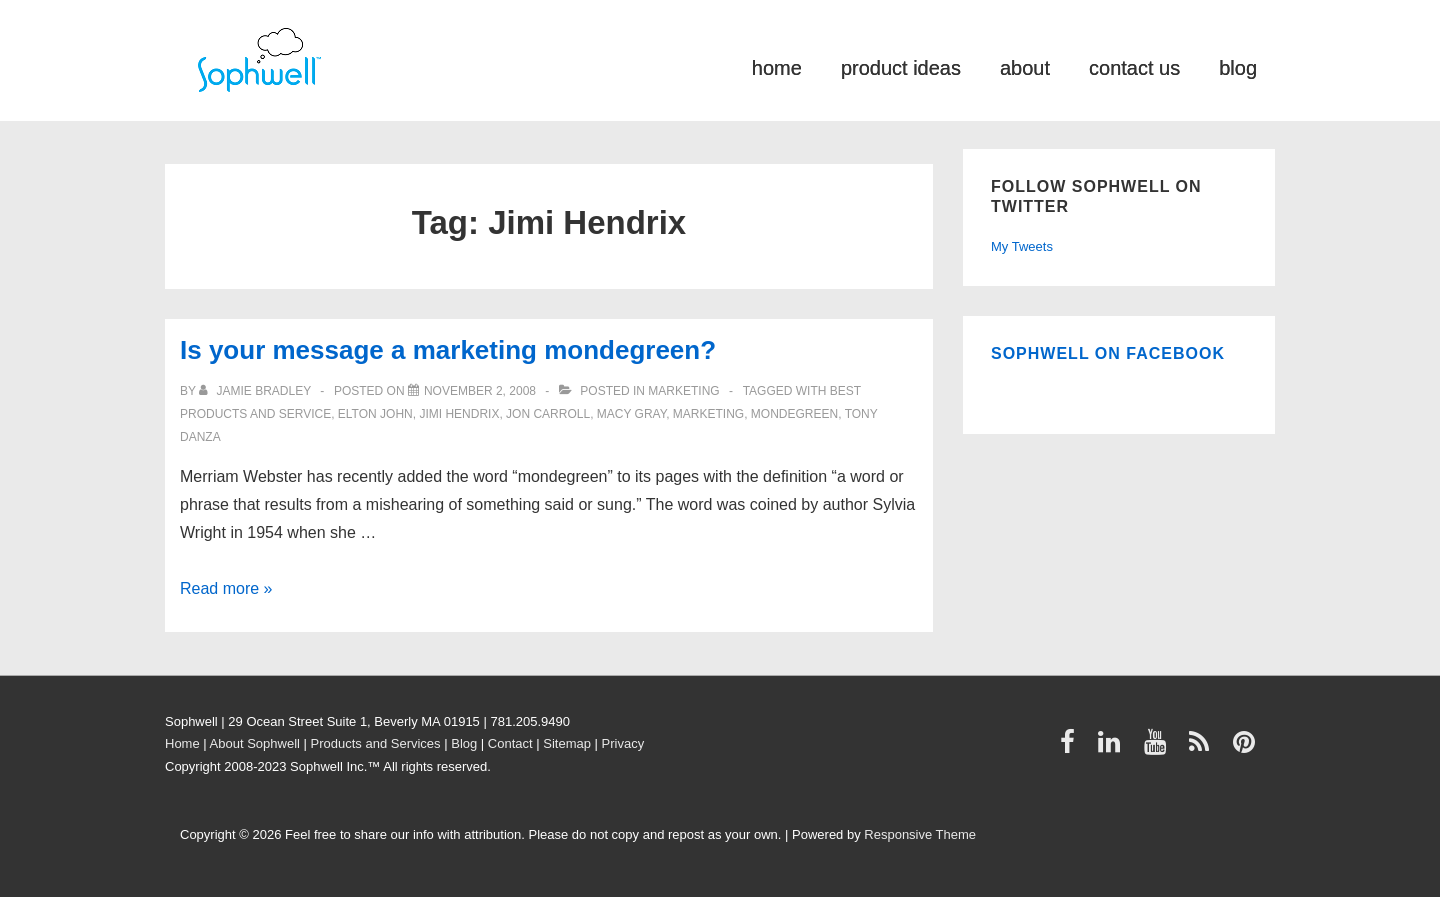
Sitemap (567, 743)
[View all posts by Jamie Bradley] (256, 391)
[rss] (1203, 748)
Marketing (683, 391)
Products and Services (376, 743)
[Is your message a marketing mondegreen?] (480, 391)
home (777, 66)
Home (182, 743)
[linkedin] (1113, 748)
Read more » (226, 588)
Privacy (623, 743)
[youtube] (1159, 748)
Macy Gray (631, 414)
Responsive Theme (920, 834)
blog (1238, 66)
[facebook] (1072, 748)
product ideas (901, 66)
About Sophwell (255, 743)
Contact (510, 743)
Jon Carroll (548, 414)
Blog (464, 743)
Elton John (375, 414)
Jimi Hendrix (459, 414)
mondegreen (794, 414)
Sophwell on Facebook (1108, 353)
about (1025, 66)
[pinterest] (1246, 748)
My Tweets (1022, 246)
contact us (1134, 66)
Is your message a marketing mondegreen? (448, 350)
